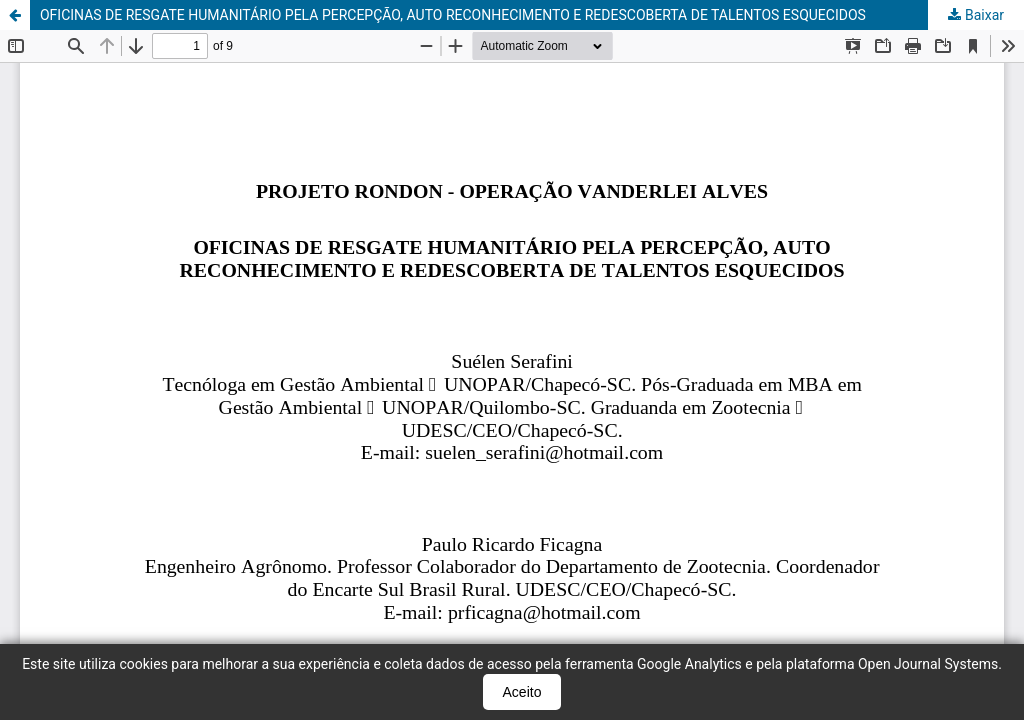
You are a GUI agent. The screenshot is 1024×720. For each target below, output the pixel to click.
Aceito (522, 692)
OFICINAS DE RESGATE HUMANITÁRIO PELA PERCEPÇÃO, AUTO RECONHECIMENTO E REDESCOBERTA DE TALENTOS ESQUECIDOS (453, 15)
